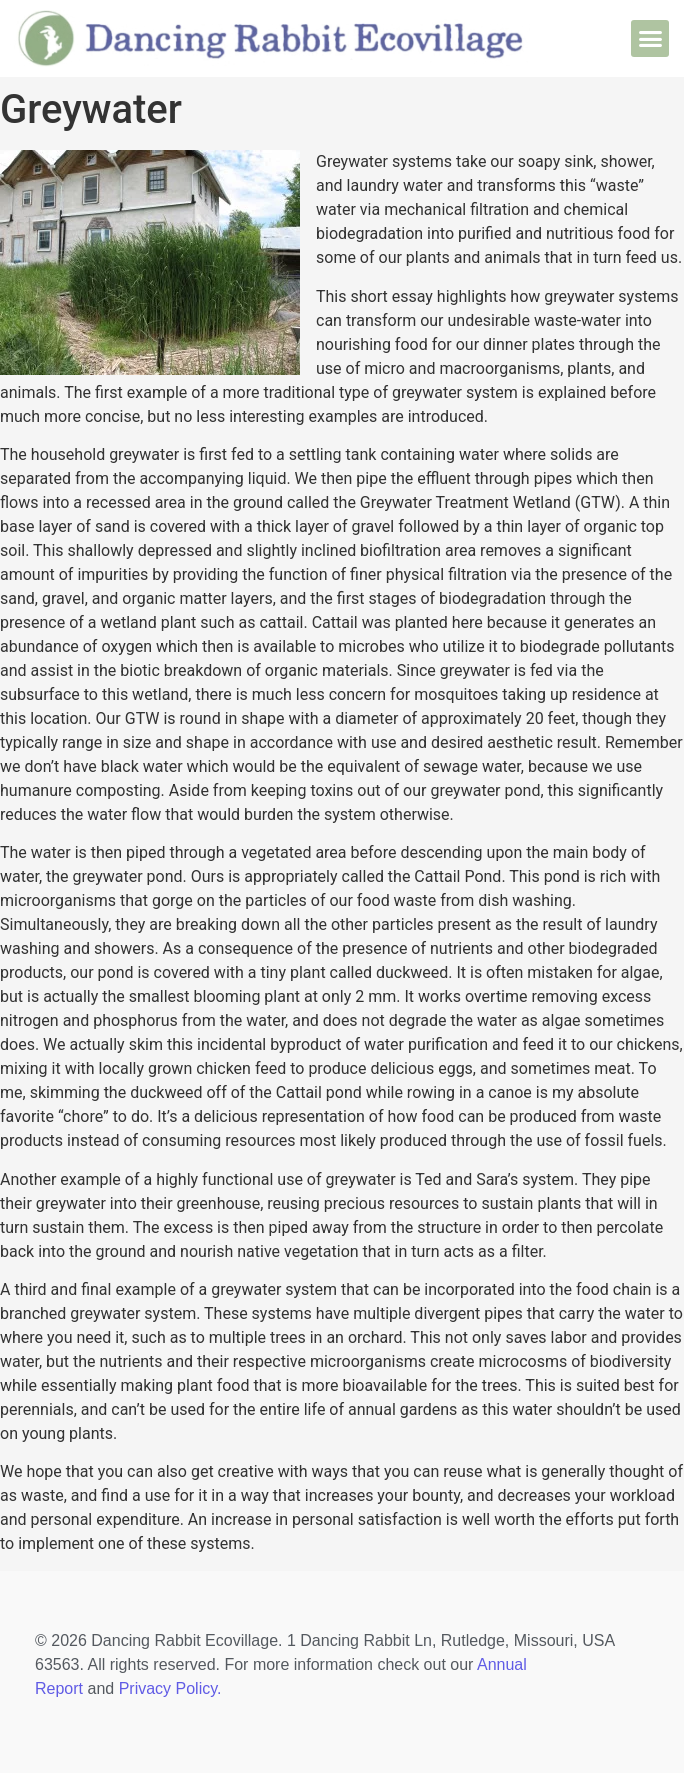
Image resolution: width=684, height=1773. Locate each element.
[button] (650, 39)
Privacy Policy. (170, 1688)
